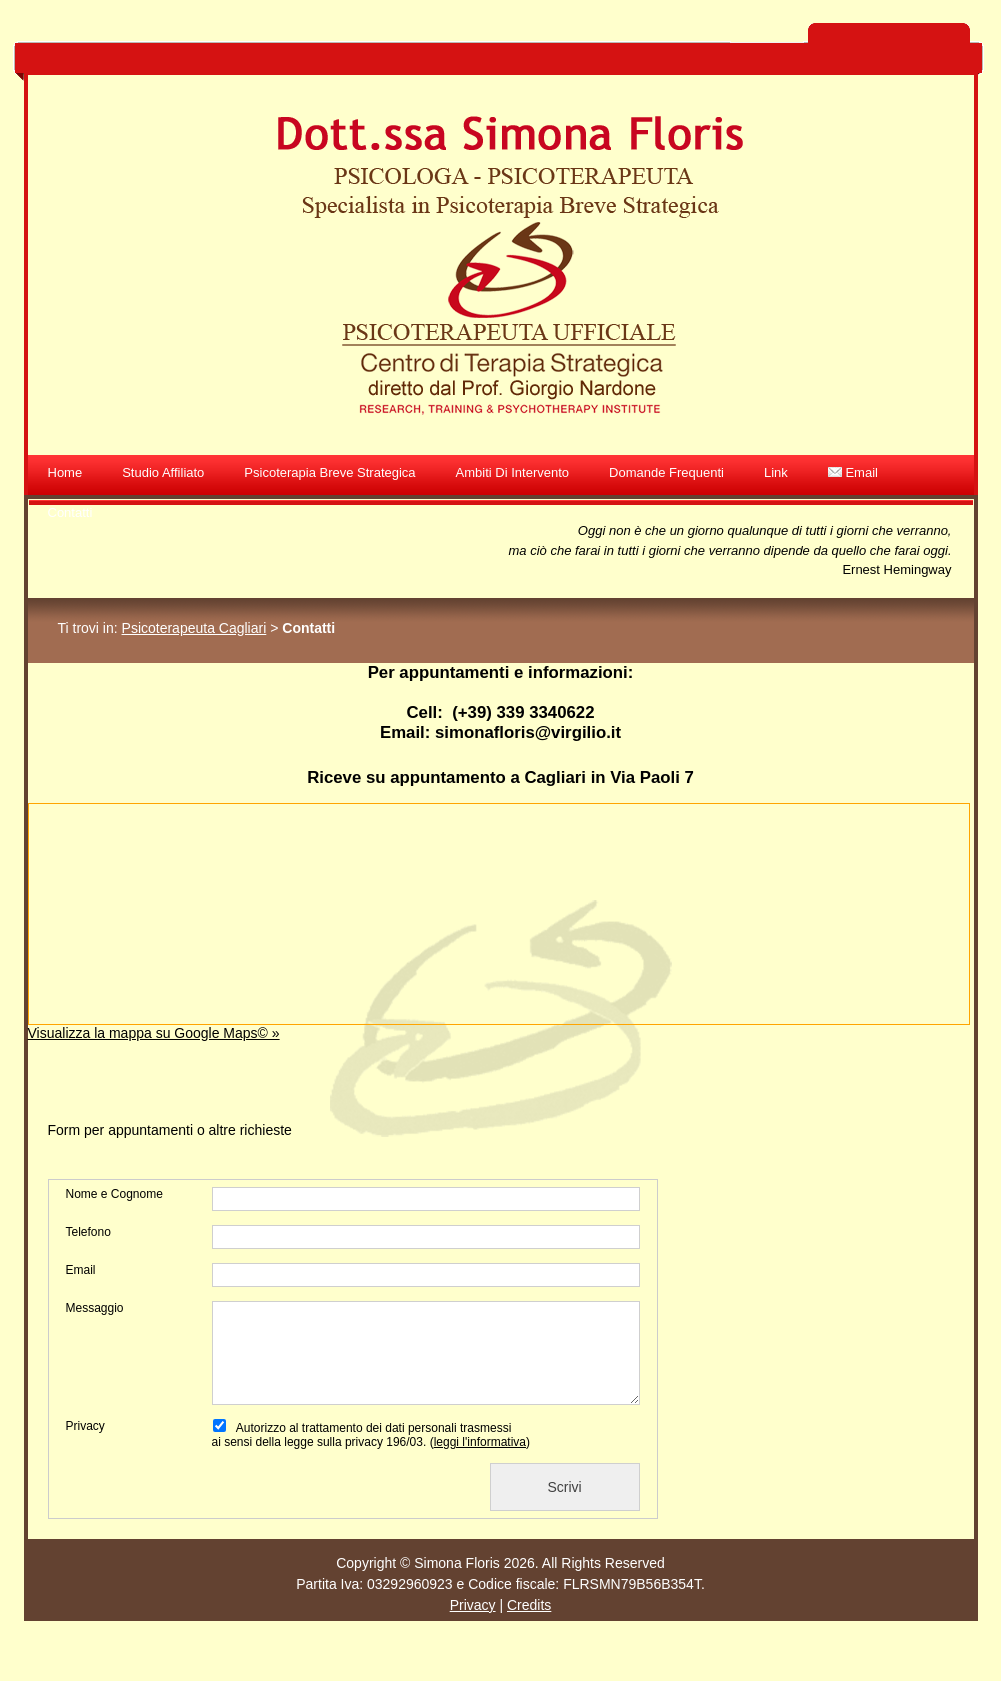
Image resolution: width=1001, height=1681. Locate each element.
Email (853, 472)
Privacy (473, 1605)
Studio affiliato (163, 472)
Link (776, 472)
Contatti (70, 512)
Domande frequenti (666, 472)
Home (65, 472)
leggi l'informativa (480, 1442)
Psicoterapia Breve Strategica (329, 472)
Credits (529, 1605)
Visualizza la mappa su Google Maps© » (154, 1033)
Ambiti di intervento (512, 472)
